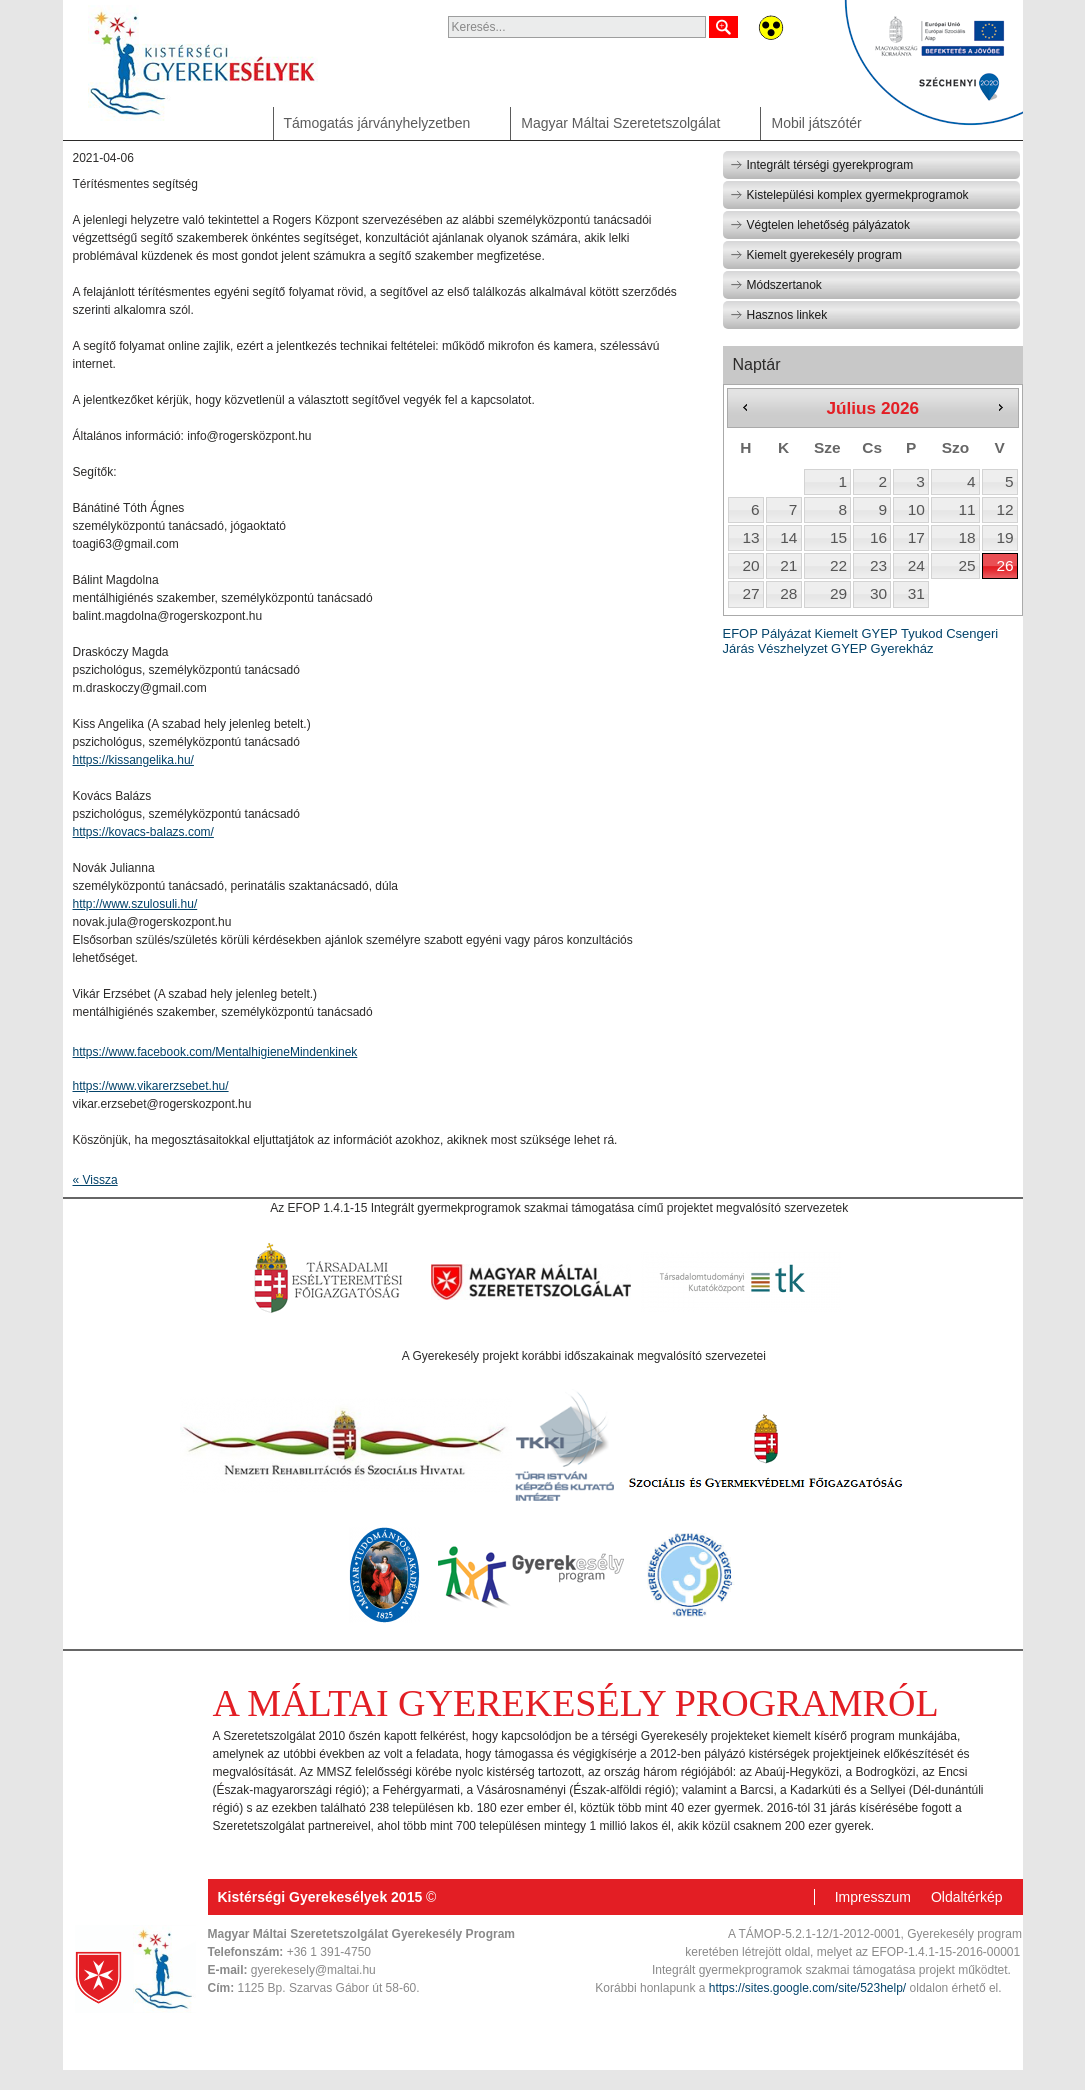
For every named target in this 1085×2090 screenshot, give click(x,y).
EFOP (740, 633)
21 (788, 565)
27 (750, 593)
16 (878, 537)
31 (916, 593)
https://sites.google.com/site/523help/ (807, 1988)
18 (967, 537)
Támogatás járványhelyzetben (377, 123)
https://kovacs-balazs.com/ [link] (143, 832)
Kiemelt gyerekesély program (816, 255)
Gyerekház (902, 648)
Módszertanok (776, 285)
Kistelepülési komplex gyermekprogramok (849, 195)
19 (1004, 537)
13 (750, 537)
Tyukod (922, 633)
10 (916, 509)
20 (750, 565)
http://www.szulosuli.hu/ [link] (135, 904)
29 (838, 593)
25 (967, 565)
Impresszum (873, 1897)
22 (838, 565)
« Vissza (95, 1180)
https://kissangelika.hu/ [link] (133, 760)
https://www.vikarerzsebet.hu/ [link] (151, 1086)
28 (788, 593)
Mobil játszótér (816, 123)
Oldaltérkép (967, 1897)
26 (1004, 565)
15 (838, 537)
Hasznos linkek (779, 315)
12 (1004, 509)
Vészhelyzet (793, 648)
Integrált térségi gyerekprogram (822, 165)
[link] (215, 1052)
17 (916, 537)
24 (916, 565)
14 (788, 537)
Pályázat (786, 633)
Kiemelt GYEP (855, 633)
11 (967, 509)
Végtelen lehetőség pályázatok (820, 225)
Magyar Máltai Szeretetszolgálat (620, 123)
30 (878, 593)
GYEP (849, 648)
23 (878, 565)
